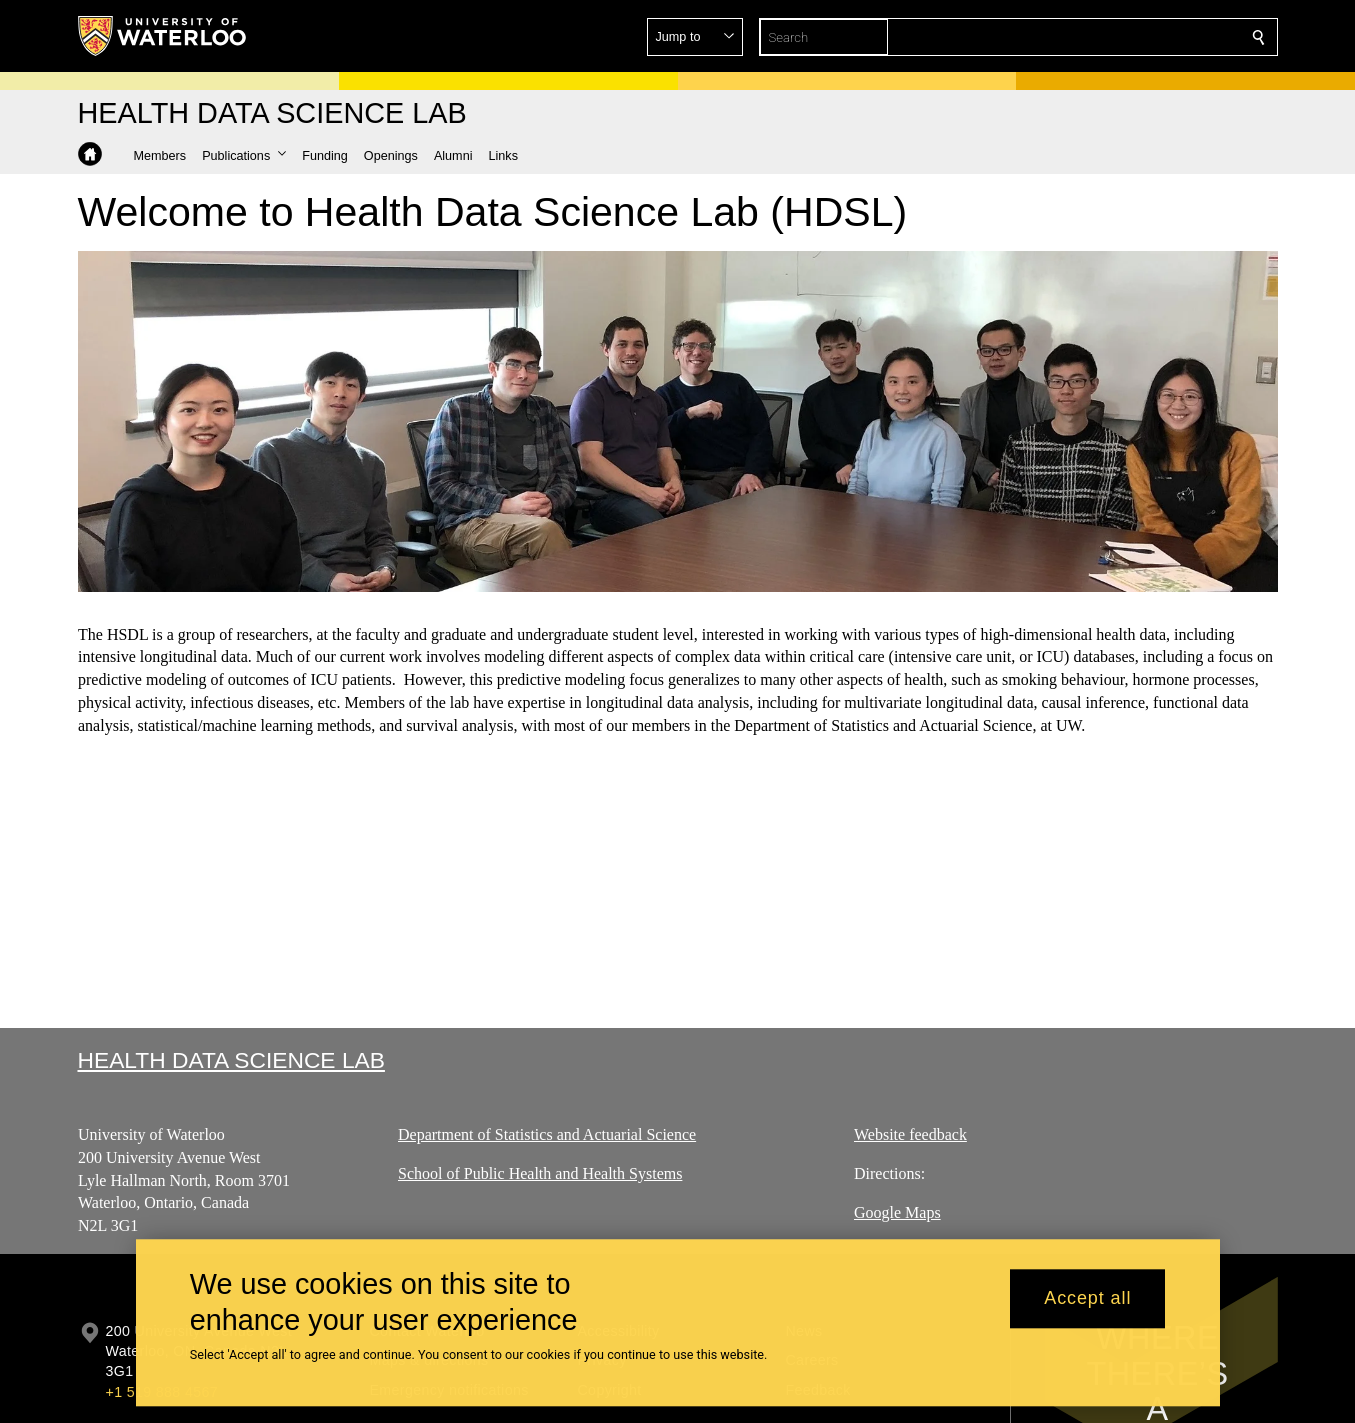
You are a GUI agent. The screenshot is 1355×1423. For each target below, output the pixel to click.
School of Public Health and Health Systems (540, 1173)
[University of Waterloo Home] (163, 36)
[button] (1114, 37)
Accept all (1087, 1299)
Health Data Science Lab (231, 1060)
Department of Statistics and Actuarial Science (547, 1134)
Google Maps (897, 1212)
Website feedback (910, 1134)
